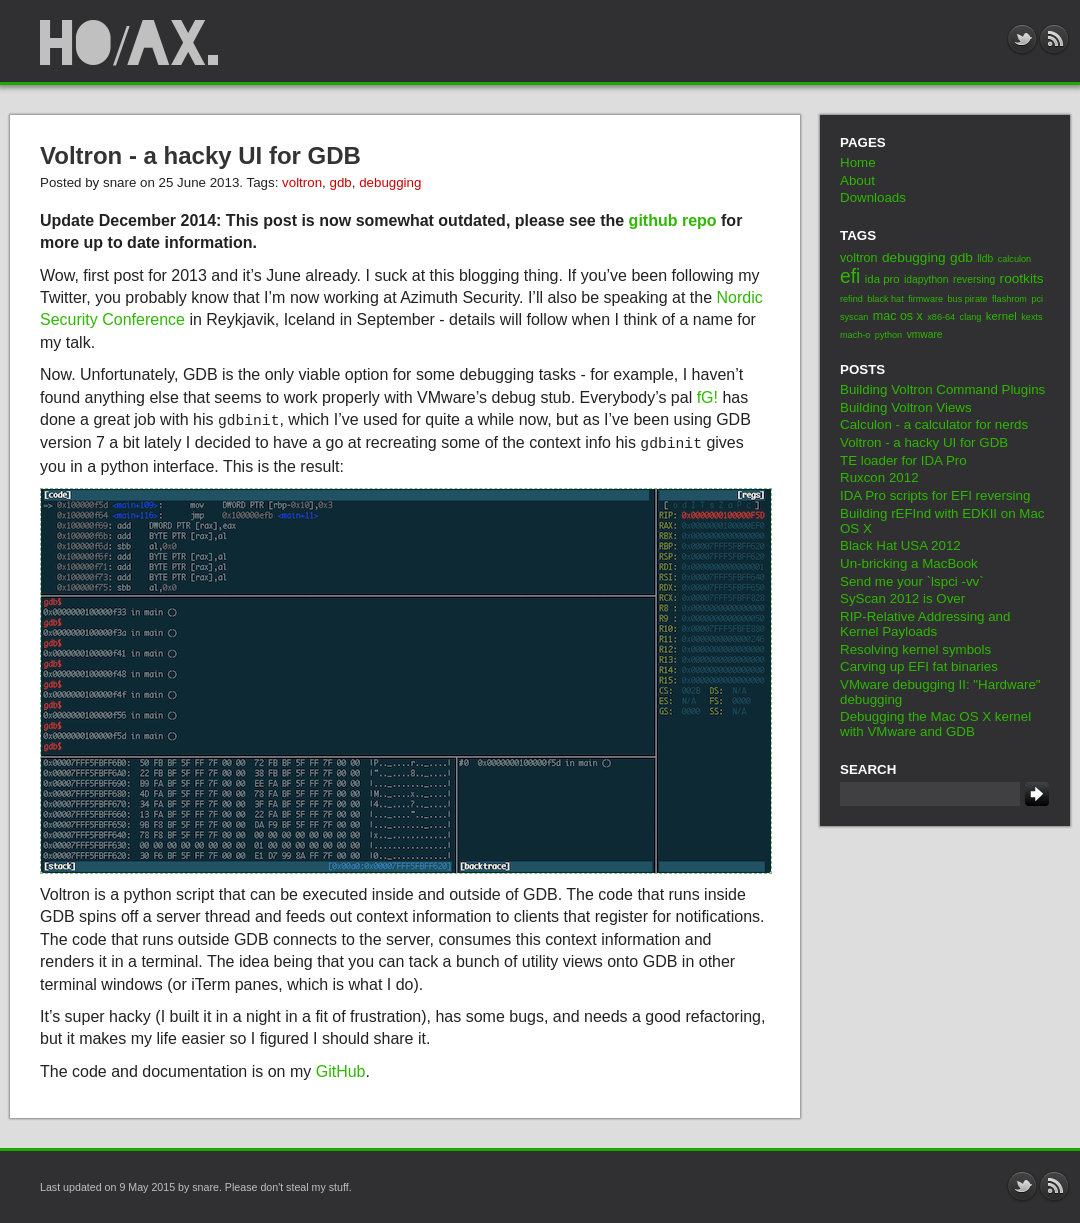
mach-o (855, 335)
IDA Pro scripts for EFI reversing (935, 495)
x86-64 (941, 317)
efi (850, 276)
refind (851, 299)
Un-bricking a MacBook (909, 563)
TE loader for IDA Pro (903, 460)
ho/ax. (130, 44)
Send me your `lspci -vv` (912, 581)
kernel (1001, 316)
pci (1037, 299)
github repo (673, 220)
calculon (1014, 259)
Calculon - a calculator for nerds (934, 424)
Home (858, 162)
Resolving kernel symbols (915, 649)
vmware (925, 334)
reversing (974, 279)
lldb (985, 258)
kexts (1031, 317)
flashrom (1009, 299)
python (888, 335)
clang (971, 317)
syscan (854, 317)
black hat (885, 299)
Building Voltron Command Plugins (942, 389)
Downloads (873, 197)
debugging (390, 182)
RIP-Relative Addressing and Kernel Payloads (925, 624)
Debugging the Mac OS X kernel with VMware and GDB (935, 724)
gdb (340, 182)
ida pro (882, 279)
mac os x (898, 316)
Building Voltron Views (906, 407)
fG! (707, 397)
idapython (926, 279)
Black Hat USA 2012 (900, 545)
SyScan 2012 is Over (902, 598)
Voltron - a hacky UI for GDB (200, 155)
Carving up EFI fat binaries (919, 666)
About (857, 180)
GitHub (341, 1071)
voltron (302, 182)
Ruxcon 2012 (879, 477)
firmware (925, 299)
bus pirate (968, 299)
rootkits (1022, 278)
